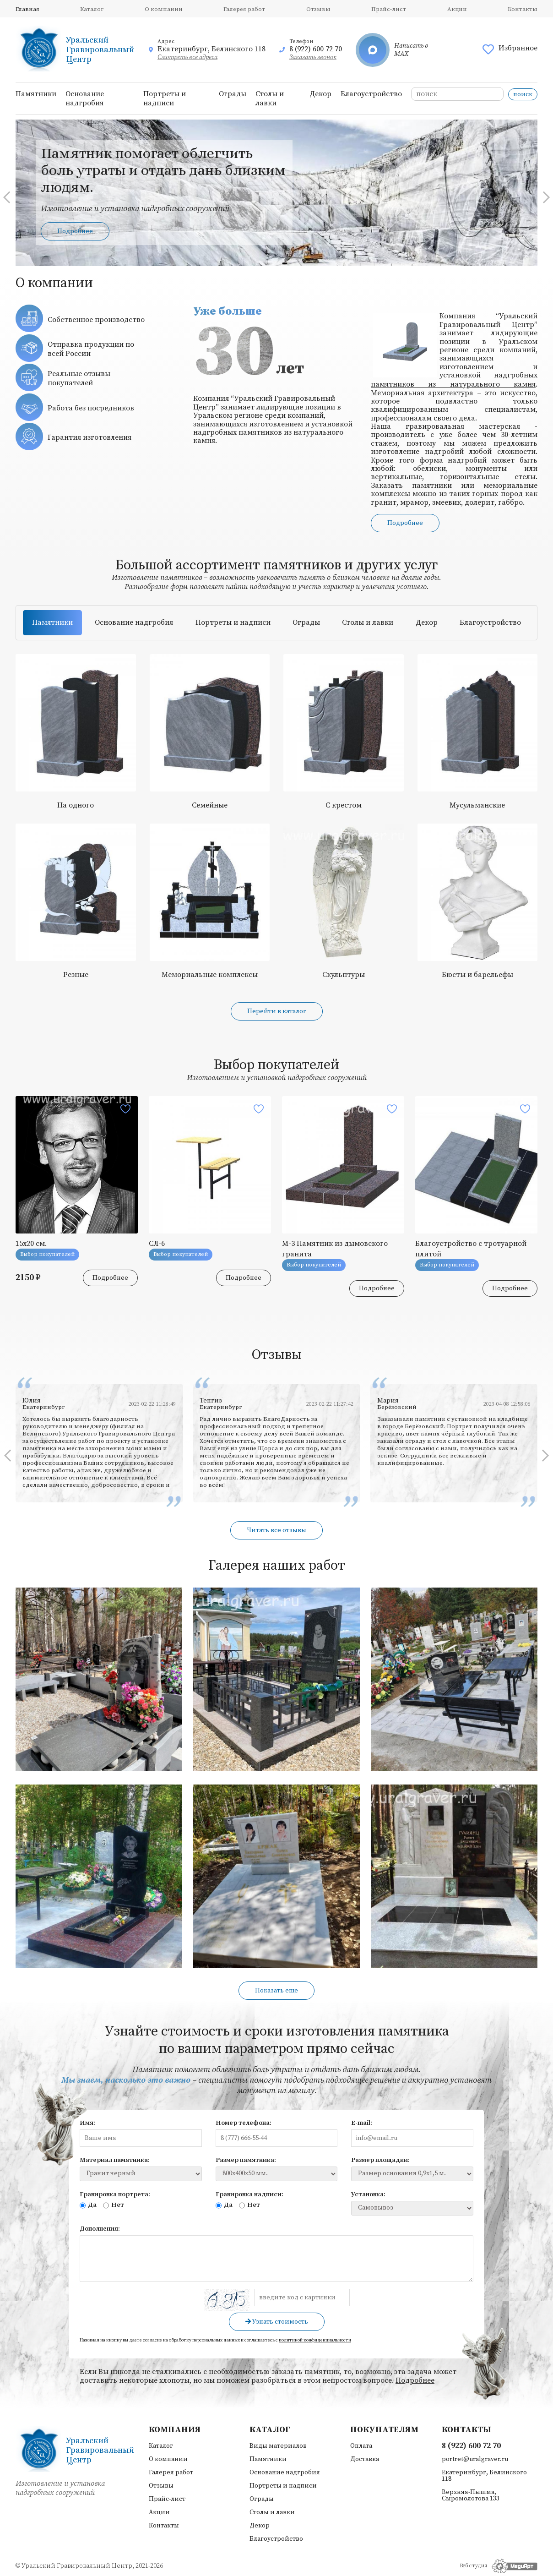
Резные (75, 974)
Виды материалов (278, 2446)
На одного (75, 805)
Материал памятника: (115, 2160)
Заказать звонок (312, 57)
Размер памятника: (246, 2160)
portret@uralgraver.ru (475, 2459)
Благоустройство (371, 93)
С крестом (343, 805)
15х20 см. (31, 1243)
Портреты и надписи (164, 98)
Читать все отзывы (276, 1530)
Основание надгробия (84, 98)
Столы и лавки (269, 98)
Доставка (364, 2459)
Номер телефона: (243, 2123)
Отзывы (318, 9)
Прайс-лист (388, 9)
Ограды (232, 93)
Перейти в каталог (276, 1011)
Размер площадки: (380, 2160)
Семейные (210, 805)
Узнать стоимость (276, 2322)
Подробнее (75, 231)
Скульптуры (343, 974)
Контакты (522, 9)
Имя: (87, 2123)
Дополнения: (100, 2229)
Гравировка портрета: (115, 2194)
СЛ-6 (157, 1243)
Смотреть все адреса (187, 57)
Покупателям (384, 2430)
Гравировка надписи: (249, 2194)
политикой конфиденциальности (315, 2340)
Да (88, 2205)
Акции (457, 9)
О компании (164, 9)
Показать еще (276, 1991)
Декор (320, 93)
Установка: (368, 2194)
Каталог (91, 9)
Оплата (361, 2446)
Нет (113, 2205)
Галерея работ (244, 9)
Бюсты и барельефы (477, 974)
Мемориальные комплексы (210, 974)
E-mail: (361, 2123)
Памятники (36, 93)
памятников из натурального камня (453, 384)
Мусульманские (477, 805)
